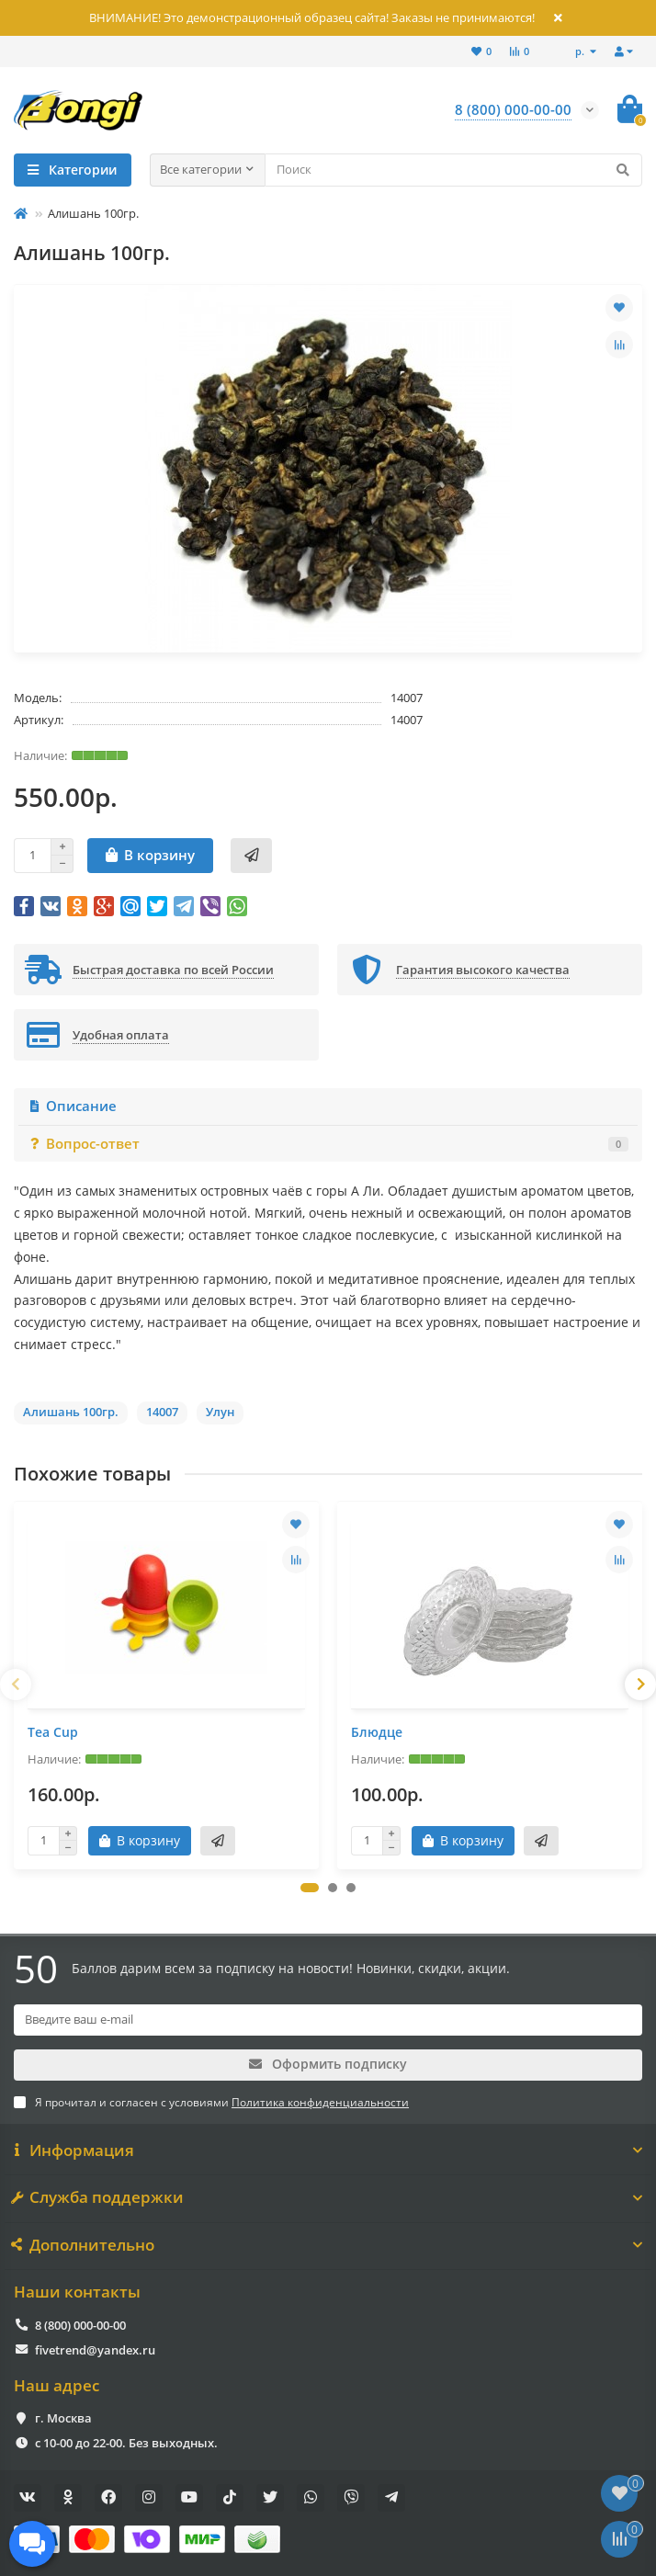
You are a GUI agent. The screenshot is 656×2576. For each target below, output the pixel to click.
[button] (309, 1887)
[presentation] (15, 1684)
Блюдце (376, 1732)
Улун (220, 1411)
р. (581, 51)
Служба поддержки (328, 2197)
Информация (328, 2150)
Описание (72, 1106)
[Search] (454, 170)
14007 (162, 1411)
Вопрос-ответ (328, 1143)
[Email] (328, 2020)
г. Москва (63, 2418)
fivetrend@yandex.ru (95, 2350)
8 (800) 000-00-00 (80, 2325)
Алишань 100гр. (71, 1411)
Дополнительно (328, 2245)
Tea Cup (53, 1732)
